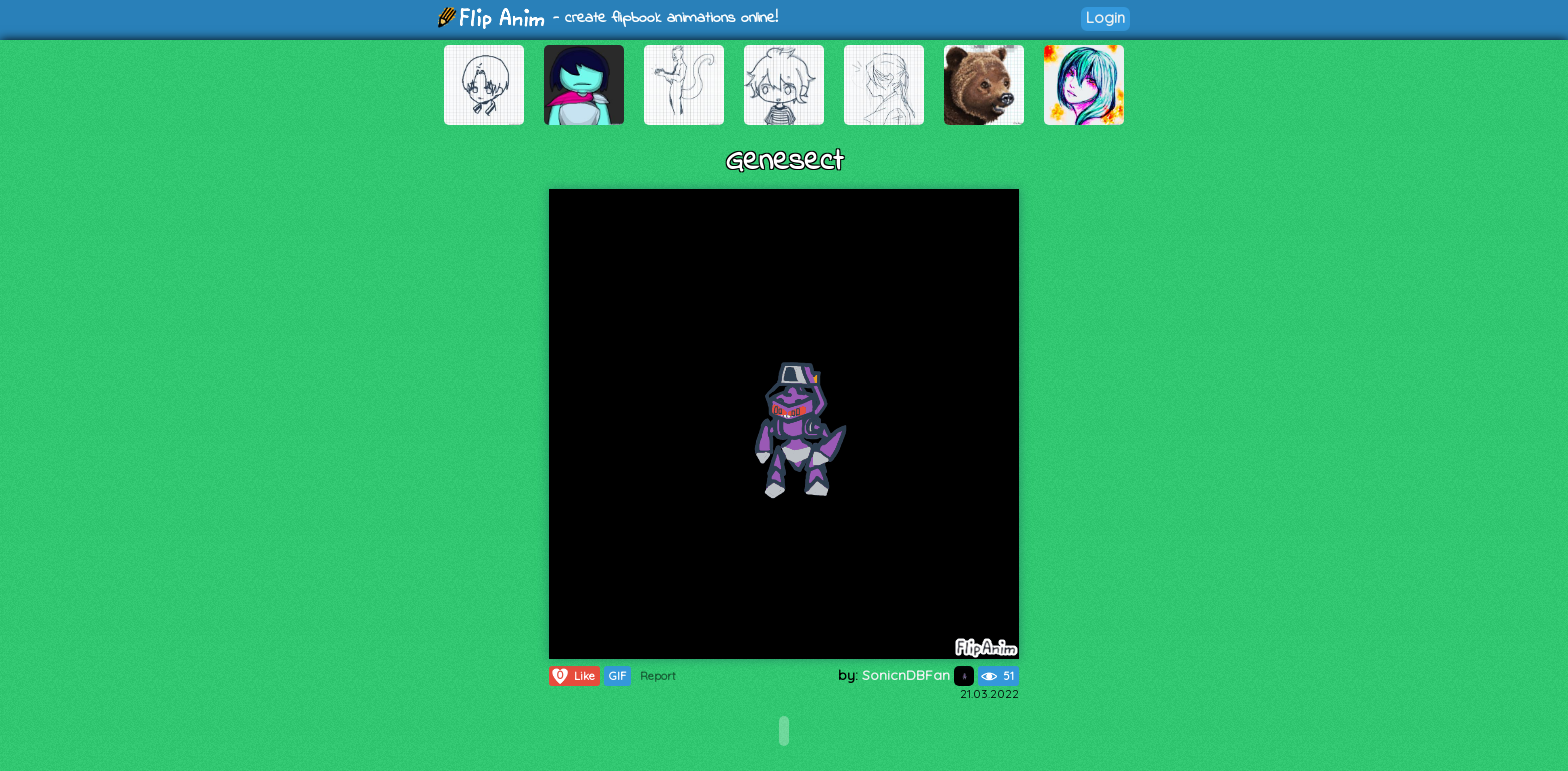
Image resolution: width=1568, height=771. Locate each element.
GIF (617, 676)
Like (572, 676)
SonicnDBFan (918, 675)
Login (1105, 17)
